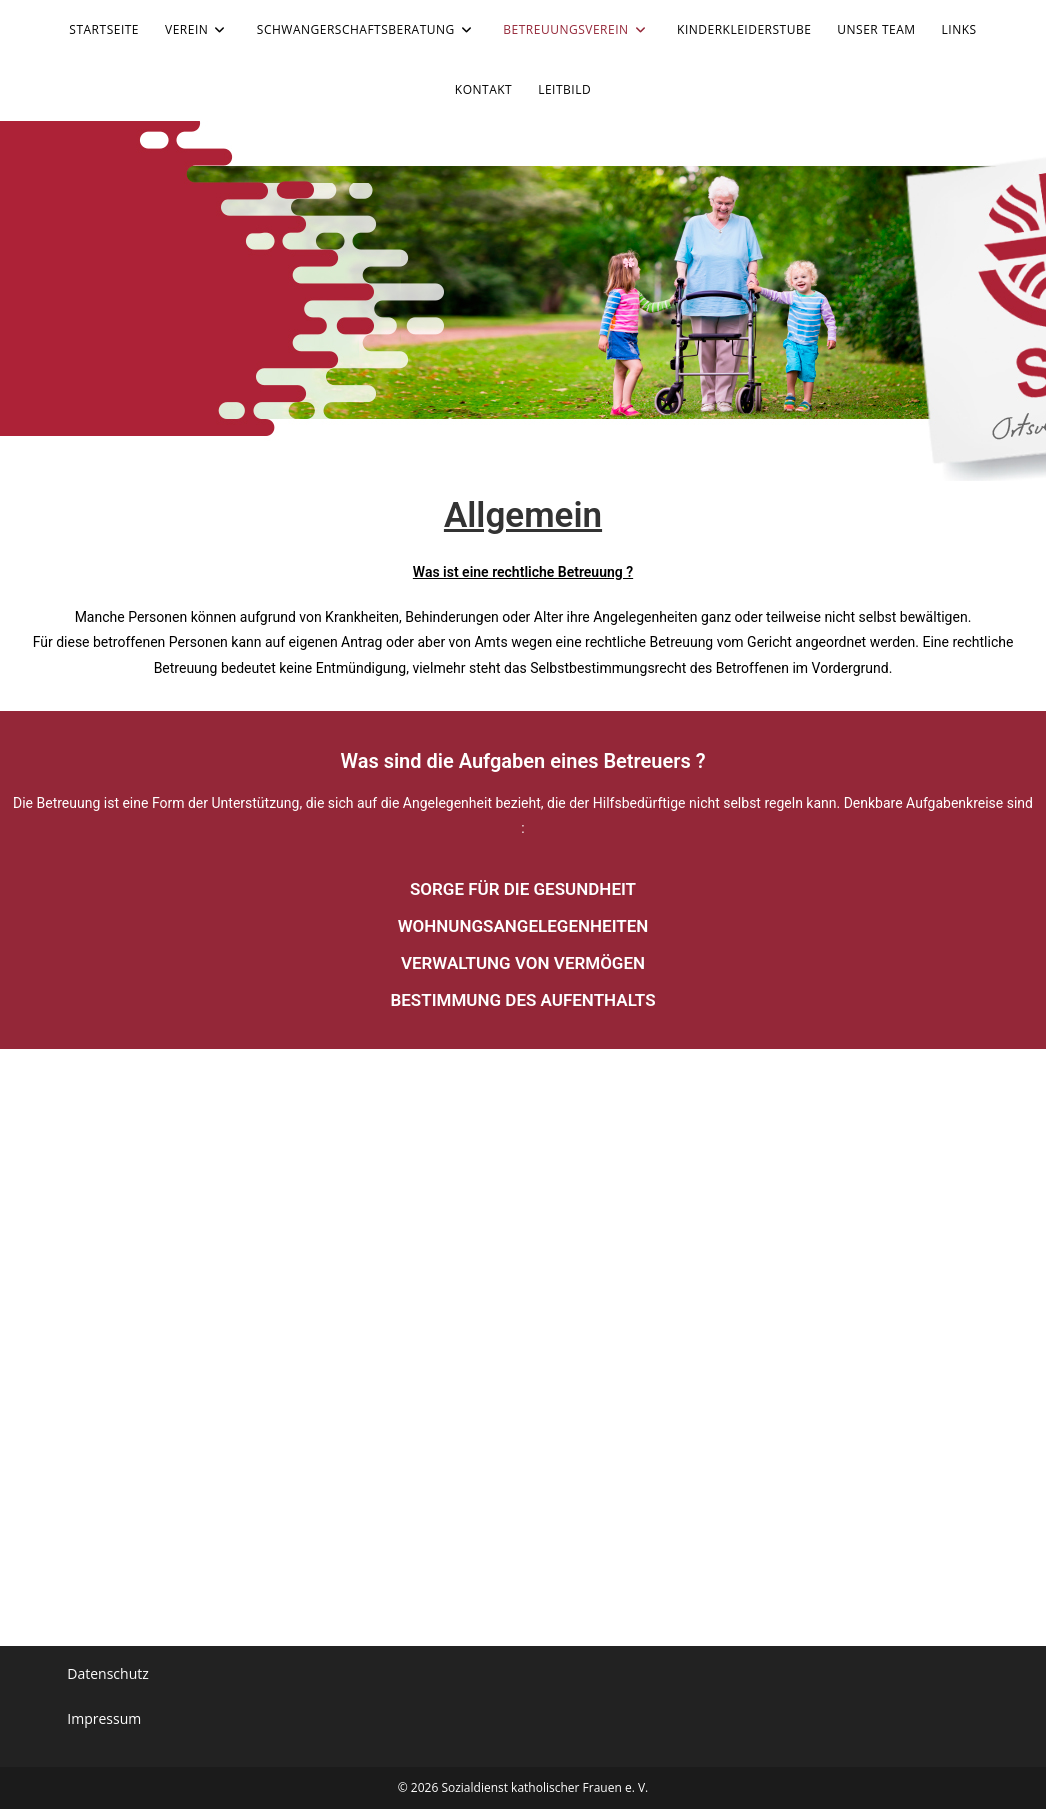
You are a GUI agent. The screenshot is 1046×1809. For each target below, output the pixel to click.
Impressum (104, 1718)
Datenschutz (107, 1673)
